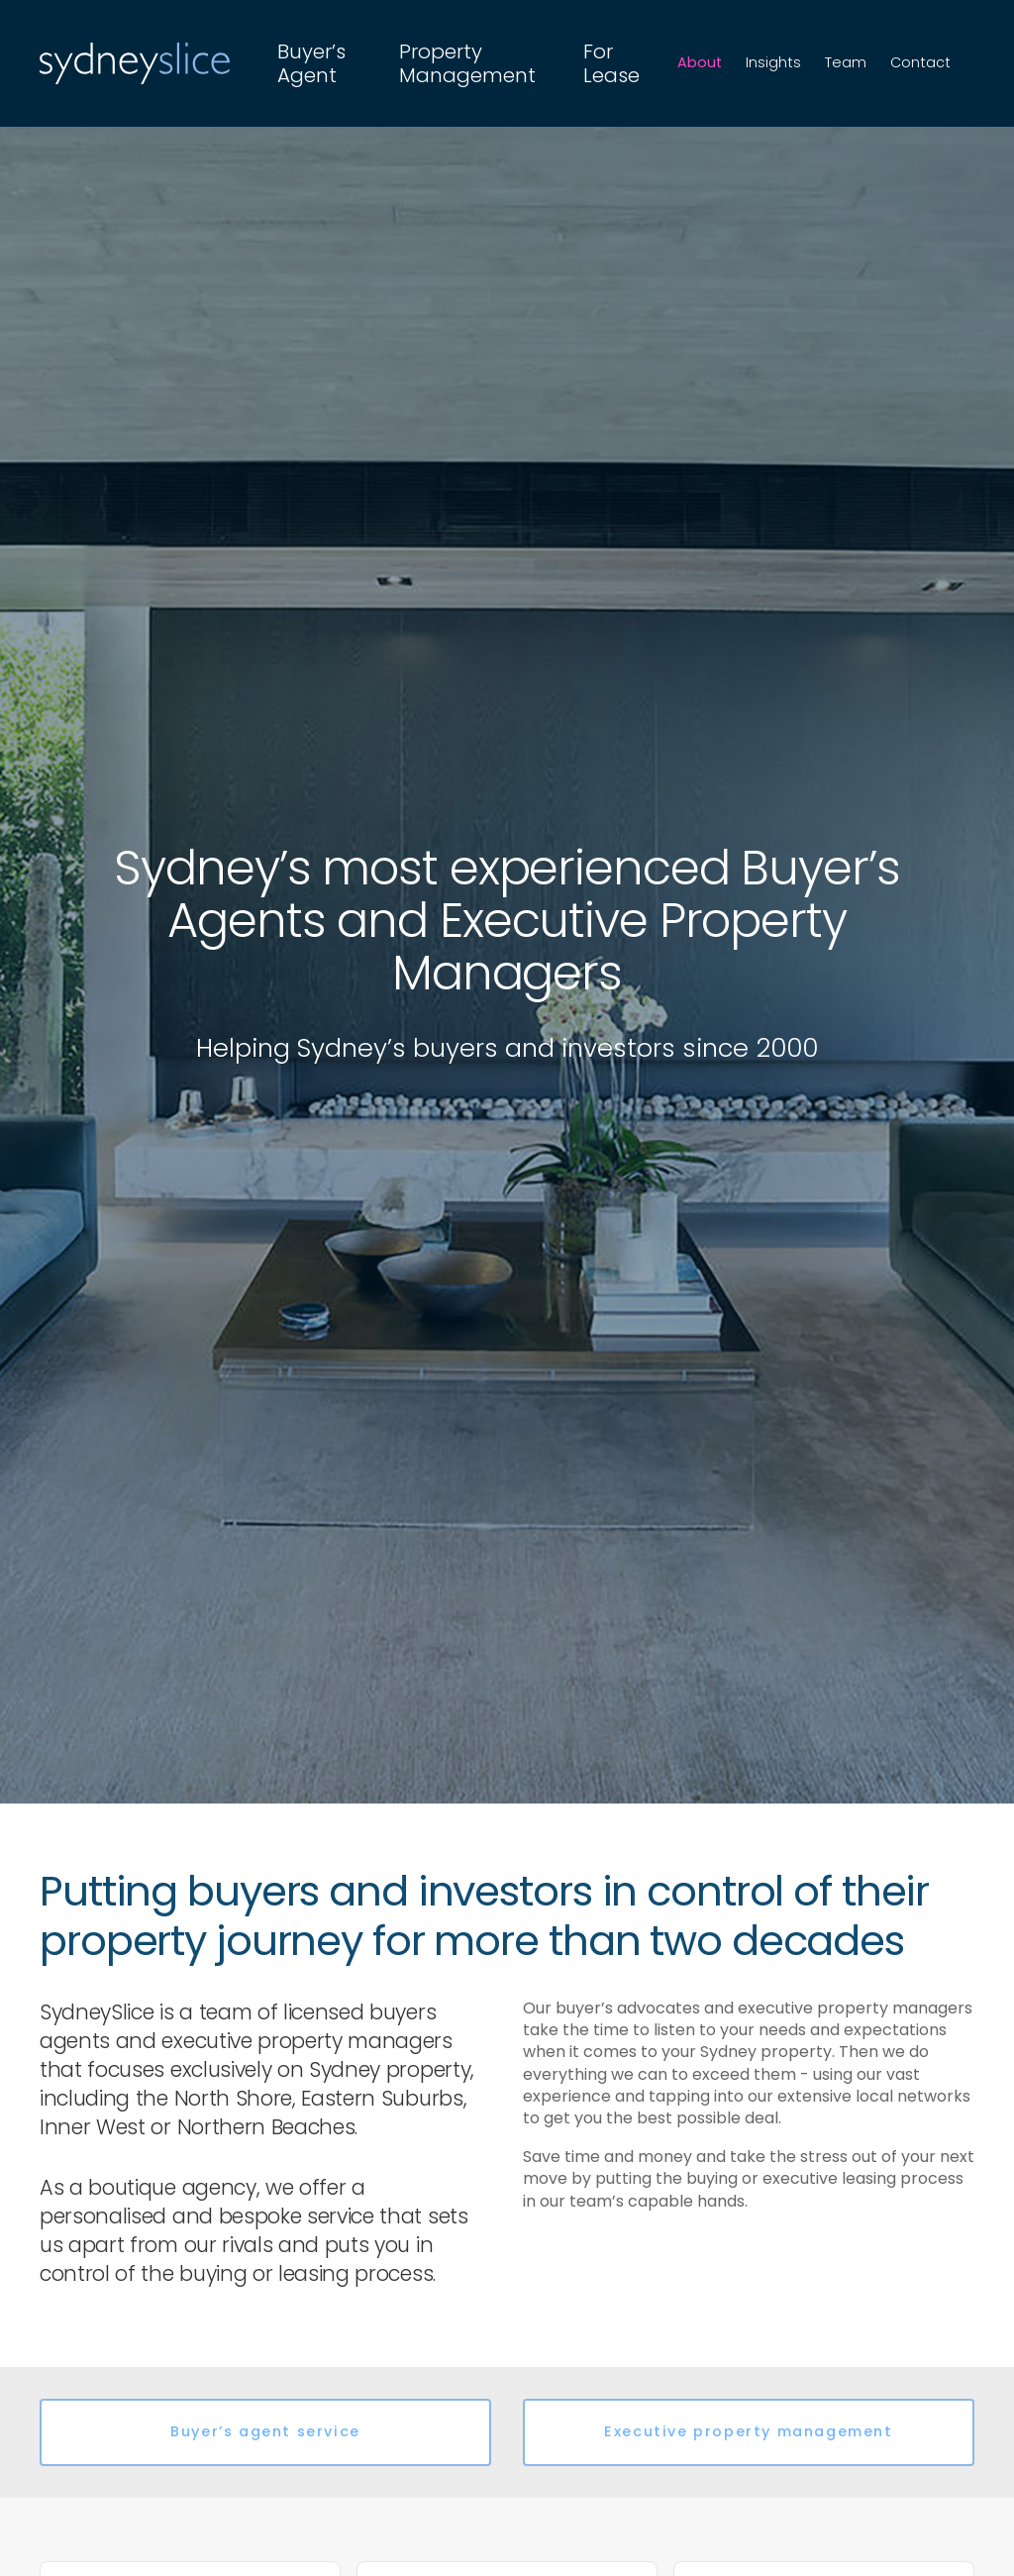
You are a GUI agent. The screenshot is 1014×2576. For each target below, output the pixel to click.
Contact (920, 62)
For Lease (611, 63)
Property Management (467, 63)
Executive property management (748, 2431)
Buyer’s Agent (311, 63)
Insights (773, 62)
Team (845, 62)
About (699, 62)
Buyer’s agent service (265, 2431)
